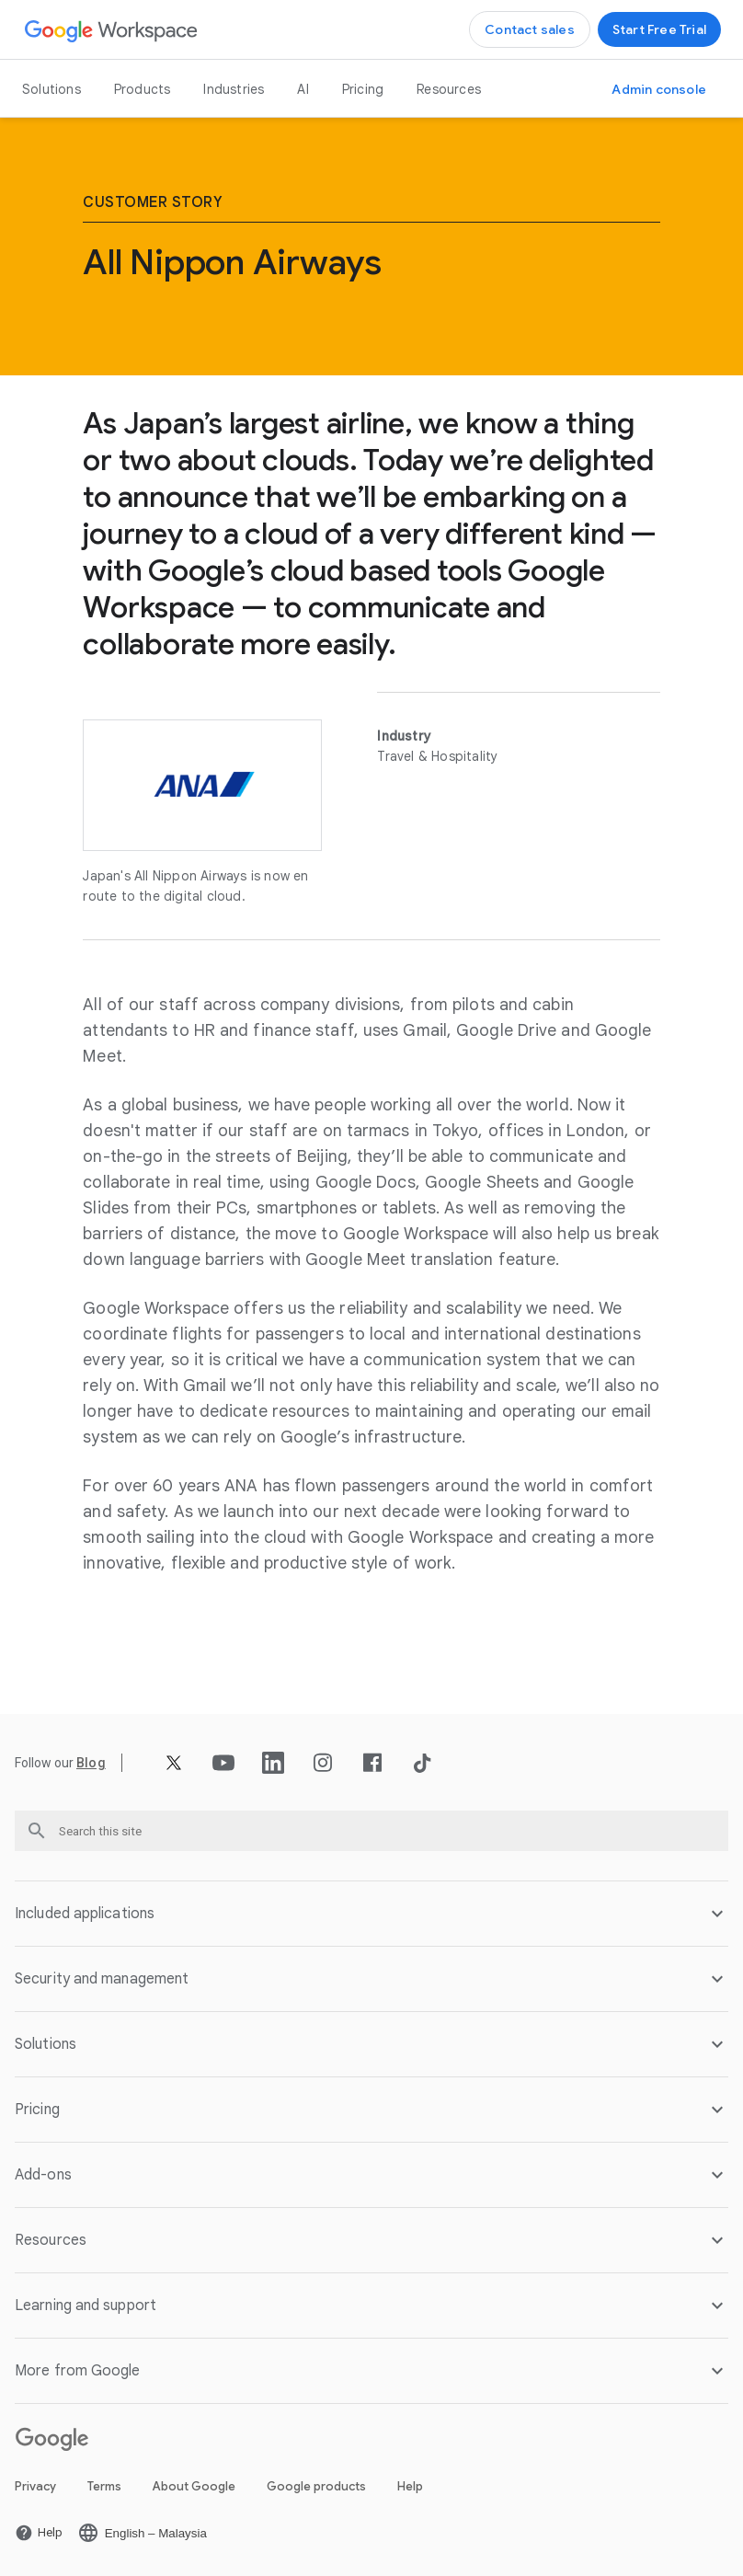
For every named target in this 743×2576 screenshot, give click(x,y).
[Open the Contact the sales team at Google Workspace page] (529, 29)
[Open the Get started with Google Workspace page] (659, 29)
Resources (449, 89)
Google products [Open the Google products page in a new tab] (316, 2486)
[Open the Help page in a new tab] (39, 2533)
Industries (233, 89)
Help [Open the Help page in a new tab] (410, 2486)
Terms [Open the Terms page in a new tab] (104, 2486)
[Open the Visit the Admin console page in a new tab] (659, 89)
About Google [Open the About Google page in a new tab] (194, 2486)
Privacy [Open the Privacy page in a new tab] (35, 2486)
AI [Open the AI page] (302, 89)
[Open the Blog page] (91, 1762)
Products (142, 89)
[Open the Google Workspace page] (111, 29)
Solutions (51, 89)
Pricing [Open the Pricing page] (362, 89)
